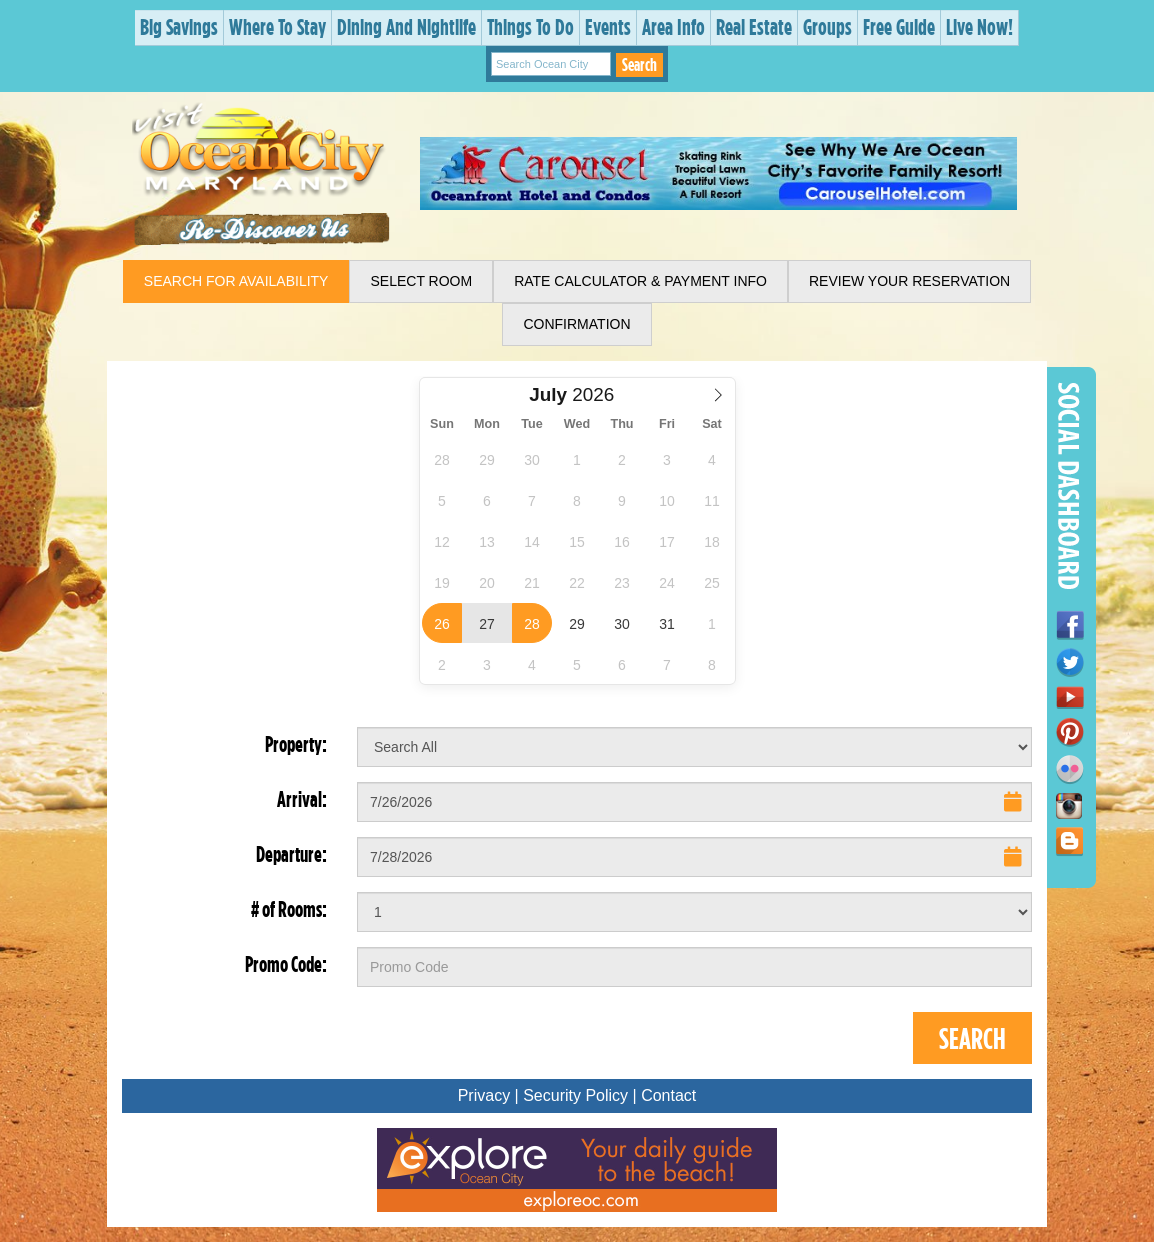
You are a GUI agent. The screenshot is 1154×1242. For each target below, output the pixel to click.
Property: (296, 744)
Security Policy (575, 1095)
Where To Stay (277, 26)
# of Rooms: (289, 909)
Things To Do (530, 26)
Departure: (291, 854)
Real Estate (754, 26)
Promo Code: (286, 964)
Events (608, 26)
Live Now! (979, 26)
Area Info (673, 26)
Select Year (588, 383)
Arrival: (302, 799)
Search (639, 64)
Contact (668, 1095)
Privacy (484, 1095)
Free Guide (899, 26)
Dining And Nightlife (406, 26)
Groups (827, 26)
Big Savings (179, 26)
